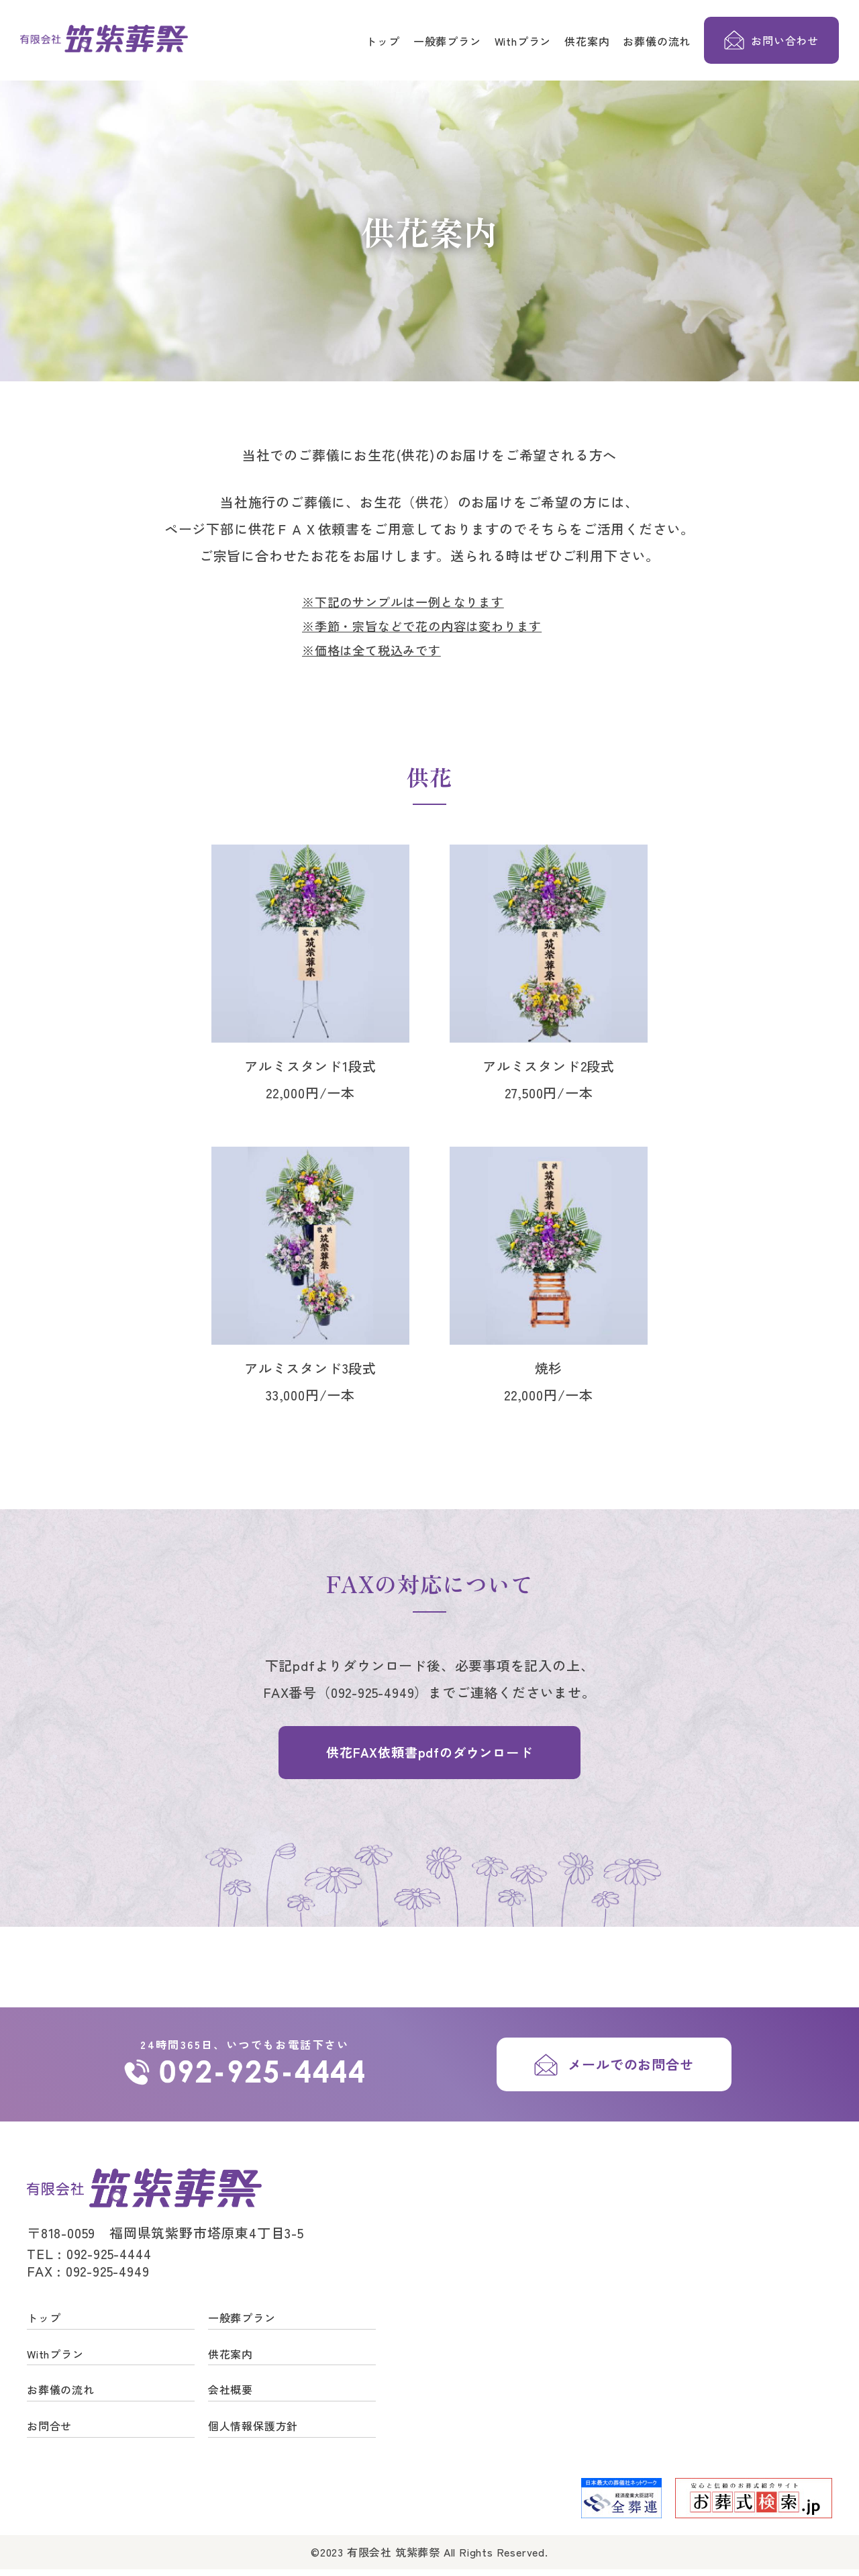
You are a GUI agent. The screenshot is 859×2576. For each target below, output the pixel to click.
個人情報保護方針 (253, 2432)
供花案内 (586, 41)
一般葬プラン (447, 41)
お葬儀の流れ (657, 41)
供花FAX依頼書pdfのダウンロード (429, 1754)
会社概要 (230, 2397)
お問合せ (49, 2432)
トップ (382, 41)
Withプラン (523, 41)
